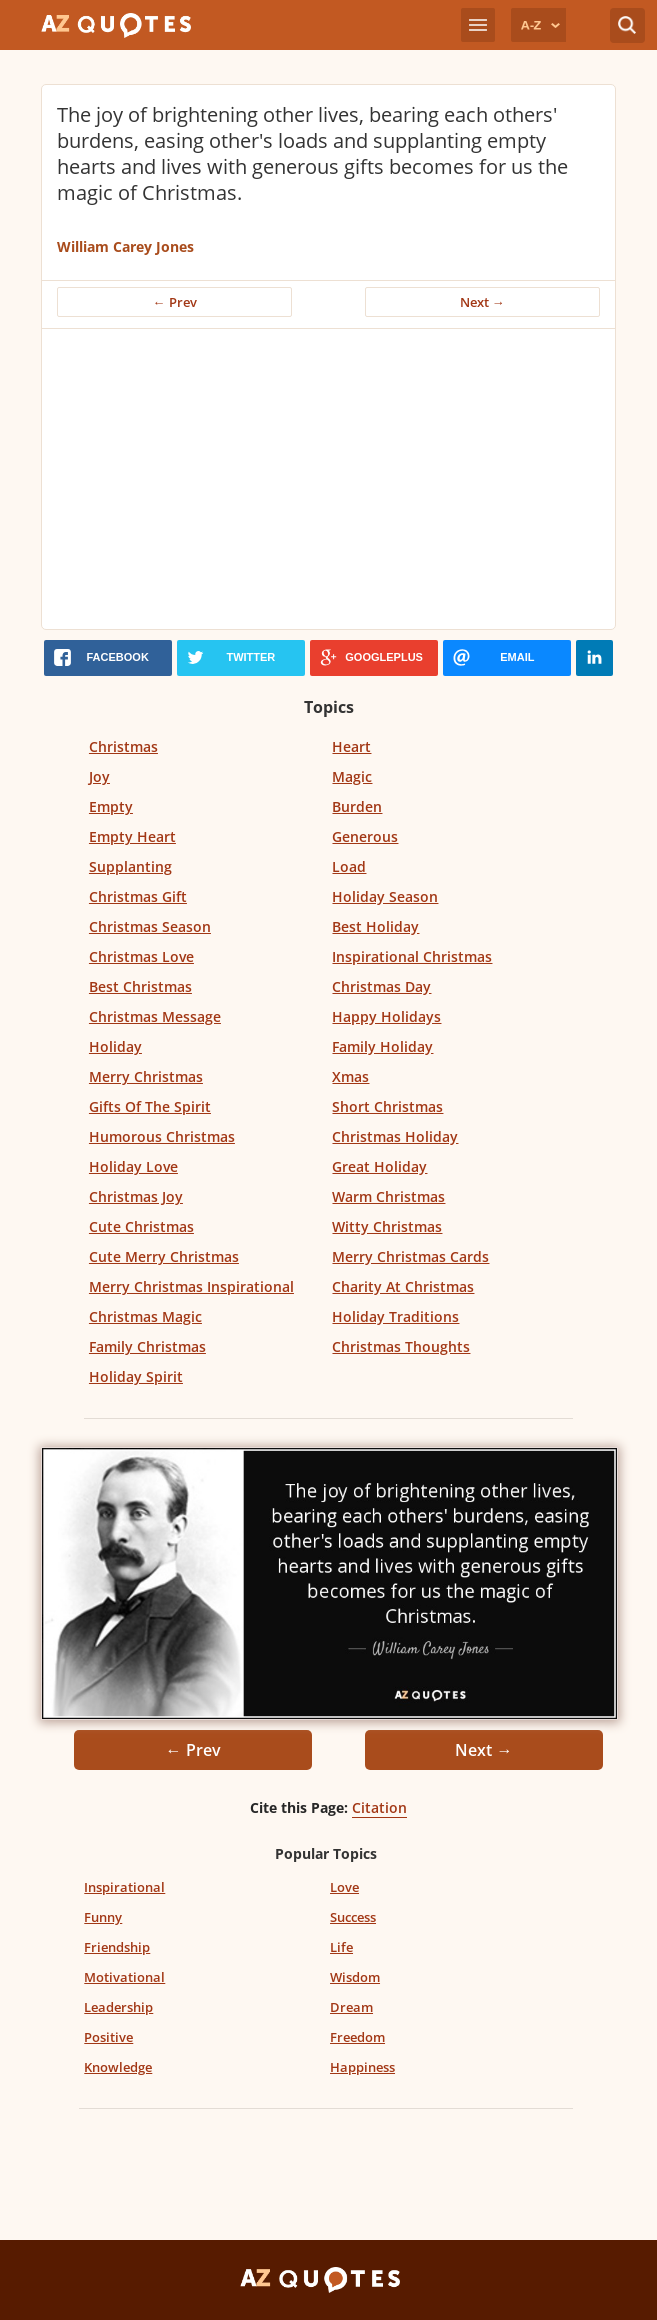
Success (353, 1917)
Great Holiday (379, 1166)
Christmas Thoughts (401, 1346)
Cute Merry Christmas (164, 1256)
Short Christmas (387, 1106)
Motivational (124, 1977)
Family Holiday (382, 1046)
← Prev (175, 302)
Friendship (117, 1947)
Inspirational (124, 1887)
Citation (379, 1807)
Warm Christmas (388, 1196)
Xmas (350, 1076)
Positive (108, 2037)
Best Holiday (375, 926)
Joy (99, 776)
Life (341, 1947)
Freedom (357, 2037)
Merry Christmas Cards (410, 1256)
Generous (365, 836)
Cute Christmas (141, 1226)
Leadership (118, 2007)
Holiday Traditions (395, 1316)
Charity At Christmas (403, 1286)
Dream (351, 2007)
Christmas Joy (136, 1196)
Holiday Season (385, 896)
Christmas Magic (145, 1316)
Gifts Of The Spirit (150, 1106)
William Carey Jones (125, 246)
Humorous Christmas (162, 1136)
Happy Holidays (386, 1016)
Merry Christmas (146, 1076)
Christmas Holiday (395, 1136)
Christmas (123, 746)
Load (349, 866)
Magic (352, 776)
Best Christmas (140, 986)
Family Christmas (147, 1346)
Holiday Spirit (136, 1376)
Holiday (115, 1046)
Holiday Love (133, 1166)
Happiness (362, 2067)
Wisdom (355, 1977)
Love (344, 1887)
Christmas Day (381, 986)
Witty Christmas (387, 1226)
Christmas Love (141, 956)
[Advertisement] (328, 479)
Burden (357, 806)
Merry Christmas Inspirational (191, 1286)
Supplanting (130, 866)
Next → (482, 302)
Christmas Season (150, 926)
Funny (103, 1917)
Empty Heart (132, 836)
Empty (111, 806)
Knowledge (118, 2067)
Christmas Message (155, 1016)
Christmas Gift (138, 896)
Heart (351, 746)
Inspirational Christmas (412, 956)
